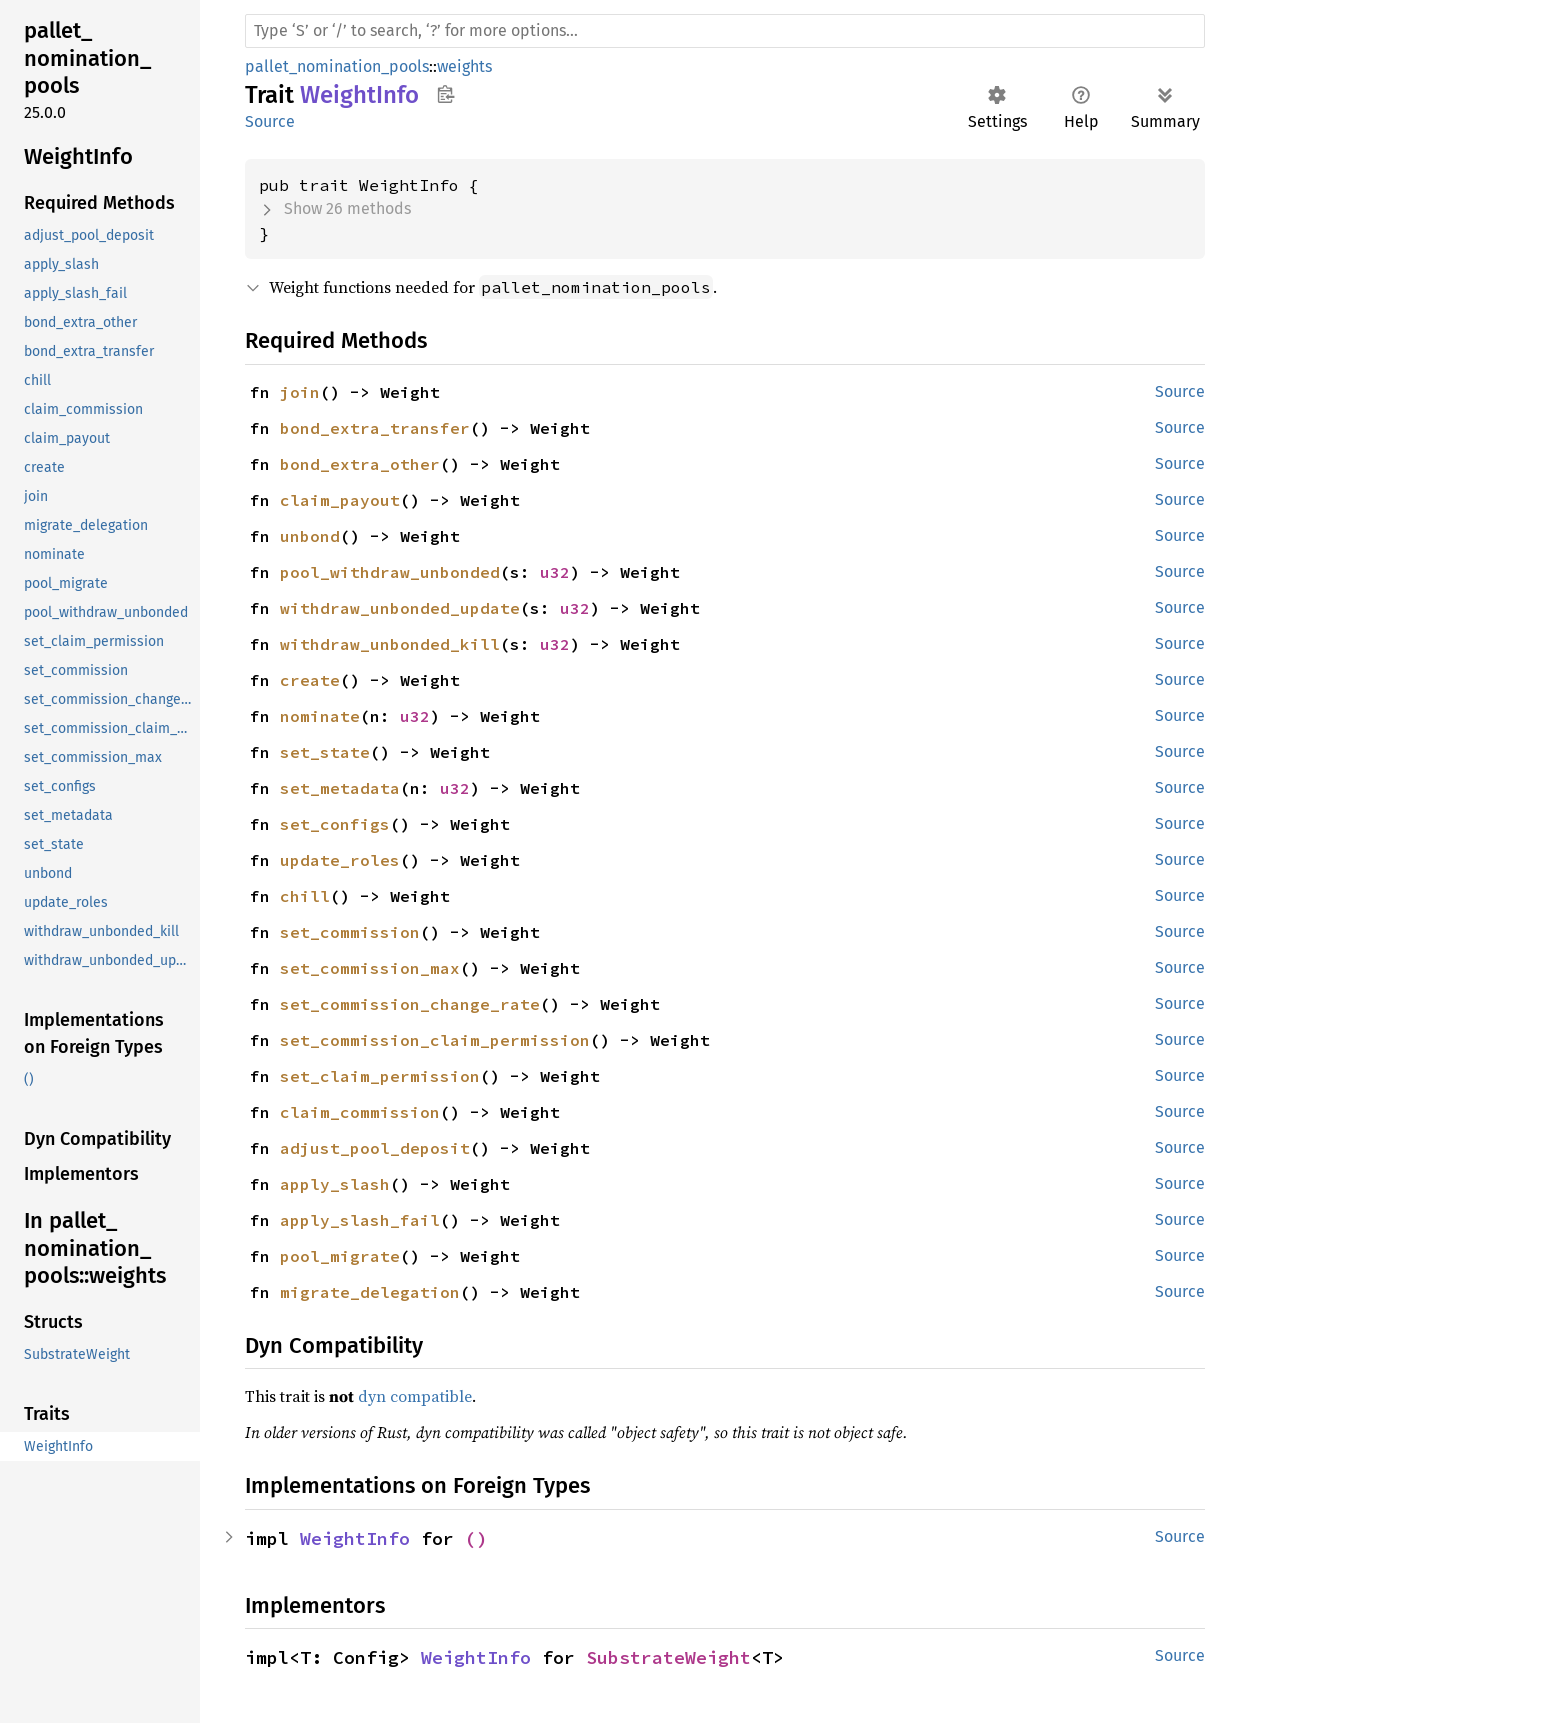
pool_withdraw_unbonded (390, 572)
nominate (320, 716)
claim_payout (340, 500)
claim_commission (360, 1112)
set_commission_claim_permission (435, 1040)
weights (464, 66)
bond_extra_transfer (375, 428)
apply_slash (335, 1184)
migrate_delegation (370, 1292)
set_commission (350, 932)
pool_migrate (340, 1256)
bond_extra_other (360, 464)
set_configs (335, 824)
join (300, 392)
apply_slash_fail (360, 1220)
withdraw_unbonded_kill (390, 644)
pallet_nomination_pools (337, 66)
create (310, 680)
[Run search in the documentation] (725, 31)
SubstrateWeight (668, 1657)
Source (270, 121)
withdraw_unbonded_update (400, 608)
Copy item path (445, 94)
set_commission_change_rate (410, 1004)
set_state (325, 752)
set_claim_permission (380, 1076)
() (476, 1538)
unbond (310, 536)
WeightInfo (355, 1538)
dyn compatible (415, 1396)
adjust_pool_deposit (375, 1148)
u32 (555, 572)
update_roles (340, 860)
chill (305, 896)
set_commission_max (370, 968)
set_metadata (340, 788)
